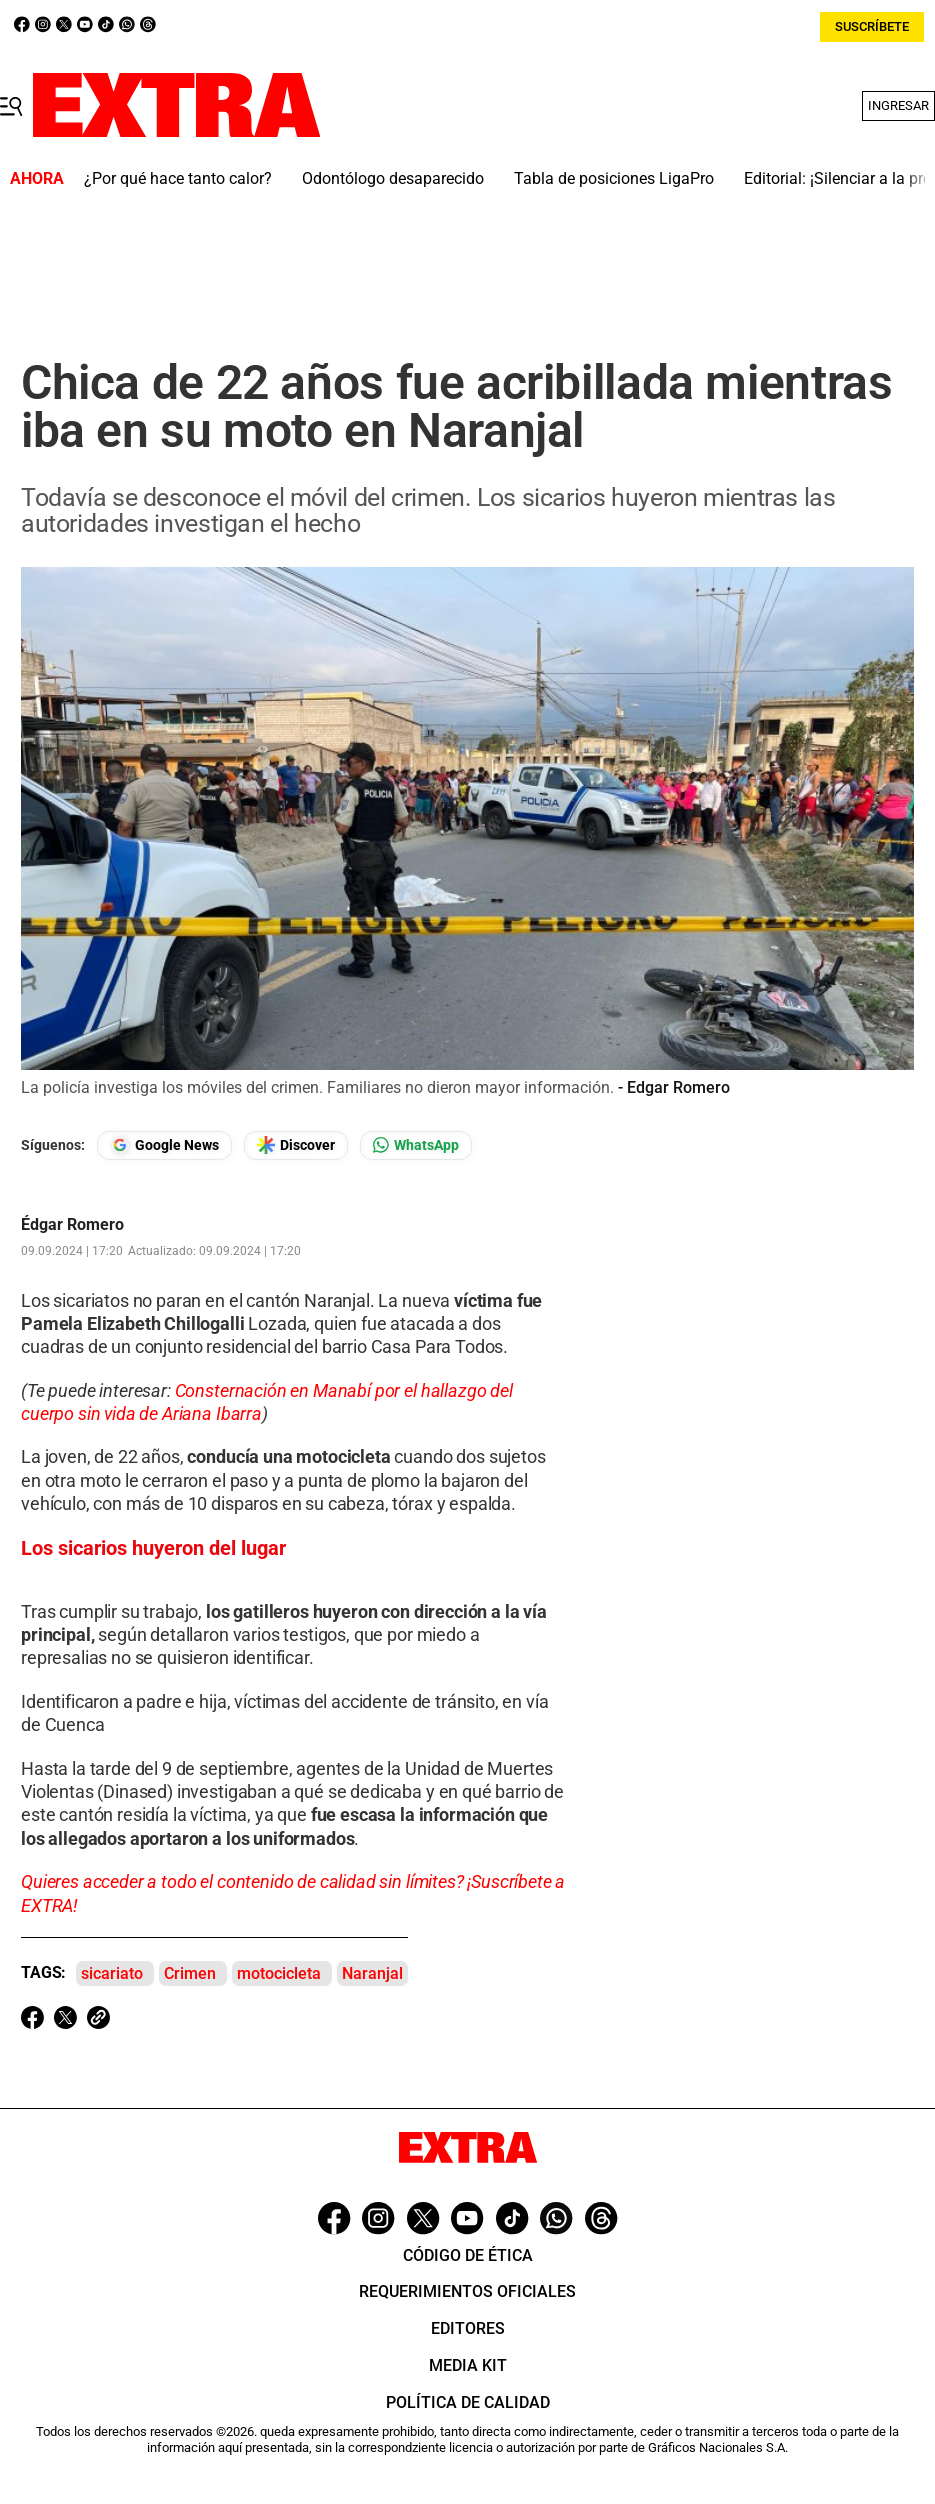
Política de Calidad (468, 2402)
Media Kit (468, 2365)
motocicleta (279, 1973)
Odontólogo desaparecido (393, 178)
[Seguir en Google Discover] (296, 1145)
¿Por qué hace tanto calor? (178, 178)
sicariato (112, 1973)
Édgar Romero (72, 1225)
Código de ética (468, 2255)
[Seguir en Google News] (164, 1145)
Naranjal (372, 1973)
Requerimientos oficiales (467, 2291)
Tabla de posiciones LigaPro (614, 178)
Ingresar (898, 105)
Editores (468, 2328)
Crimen (190, 1973)
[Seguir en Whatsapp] (416, 1145)
